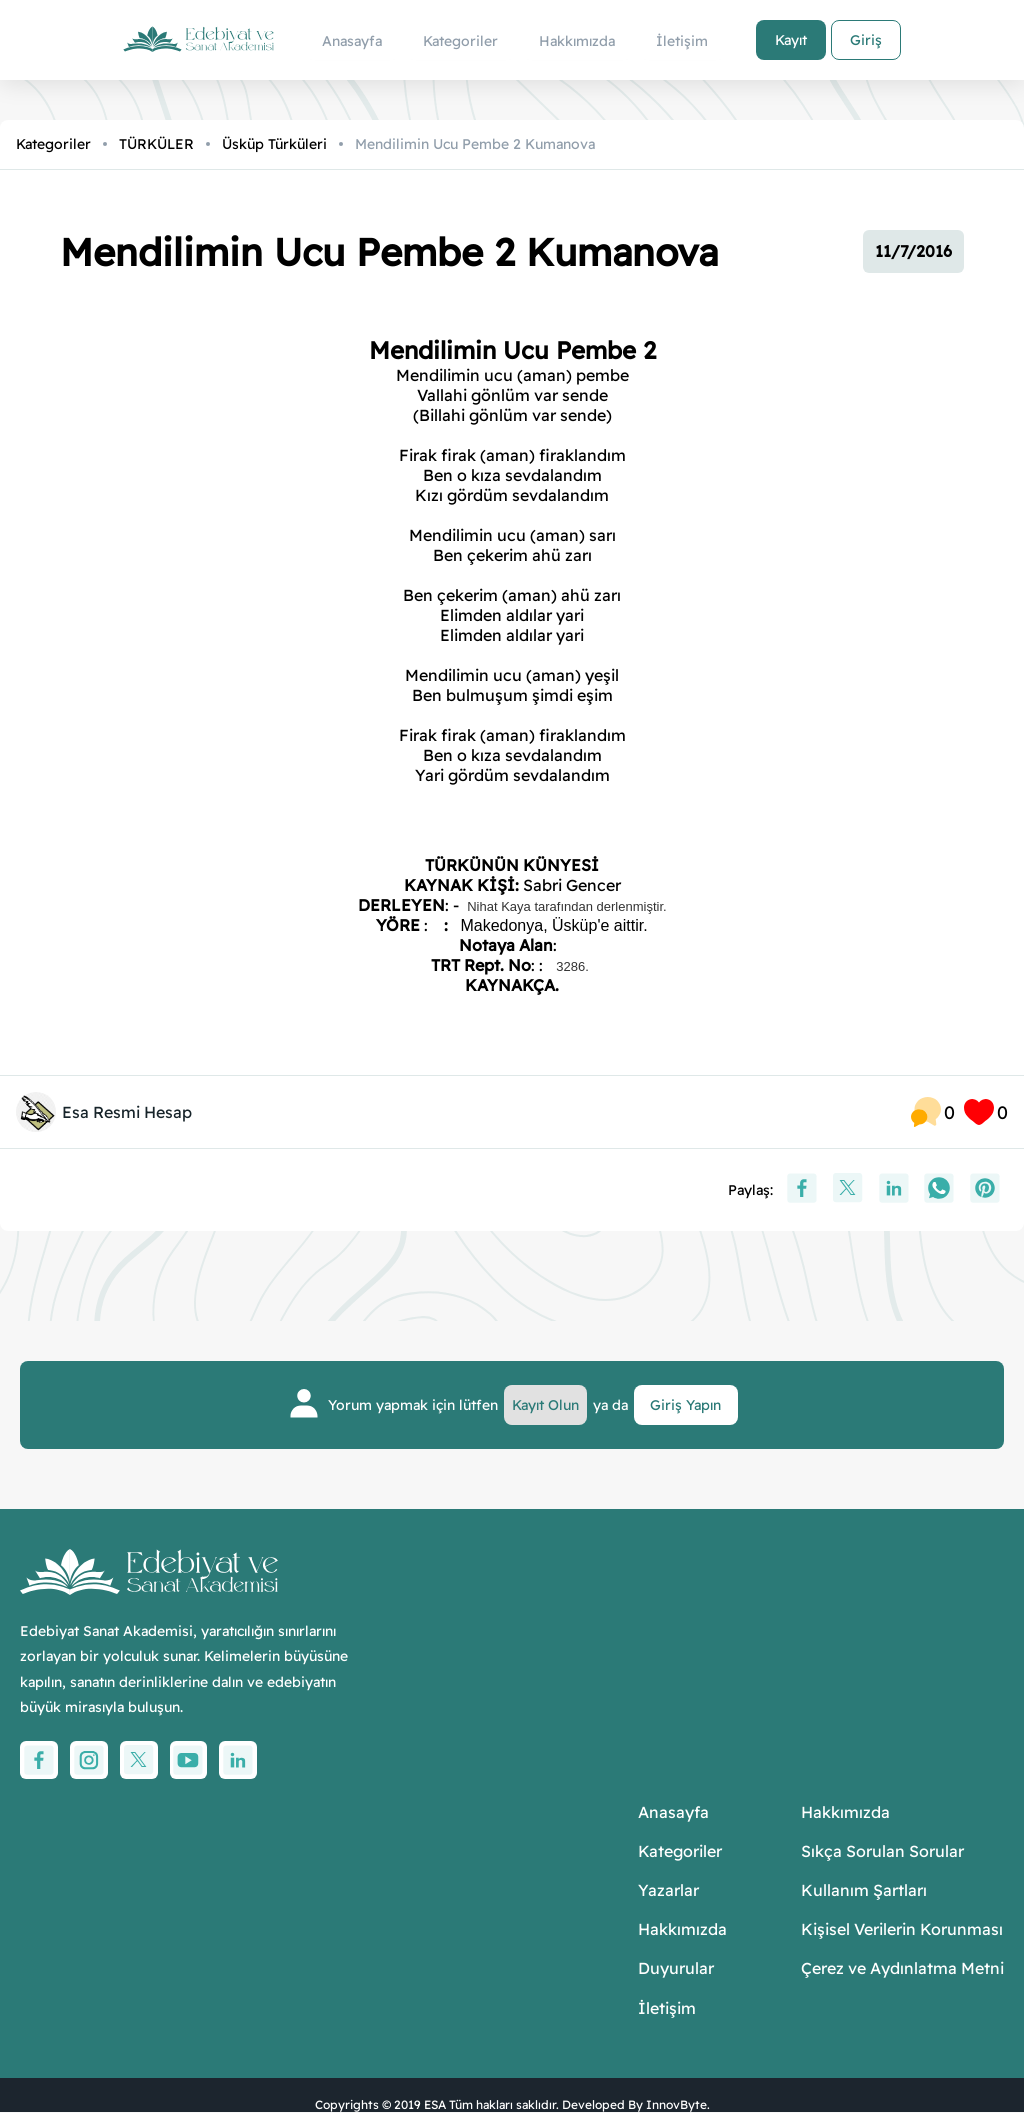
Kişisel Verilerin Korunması (902, 1930)
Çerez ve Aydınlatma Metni (902, 1969)
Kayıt (789, 40)
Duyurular (676, 1969)
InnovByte (676, 2104)
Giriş (864, 40)
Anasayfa (673, 1812)
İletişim (667, 2008)
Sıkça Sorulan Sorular (882, 1851)
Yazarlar (668, 1891)
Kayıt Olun (546, 1405)
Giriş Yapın (686, 1405)
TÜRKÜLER (156, 144)
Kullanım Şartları (864, 1891)
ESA (435, 2104)
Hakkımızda (682, 1930)
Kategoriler (53, 144)
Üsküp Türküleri (274, 144)
